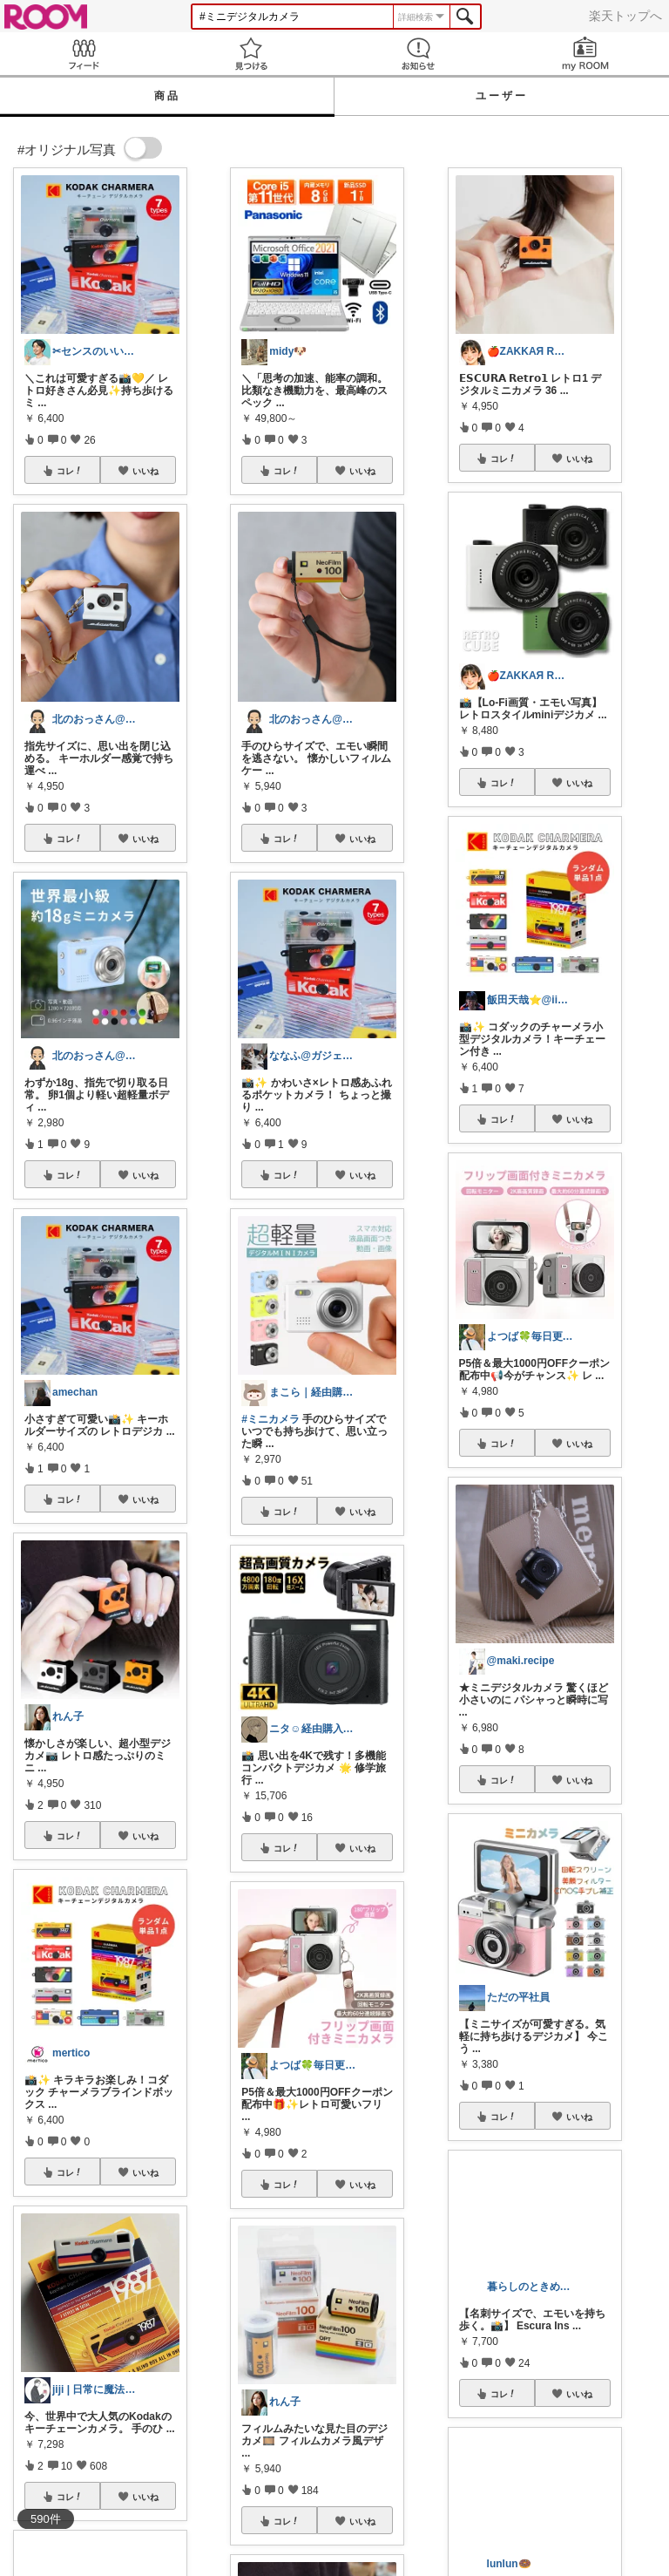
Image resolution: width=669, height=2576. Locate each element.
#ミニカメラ (270, 1419)
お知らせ (418, 53)
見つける (250, 53)
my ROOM (585, 53)
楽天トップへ (625, 16)
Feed (83, 53)
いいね (145, 470)
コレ (70, 470)
